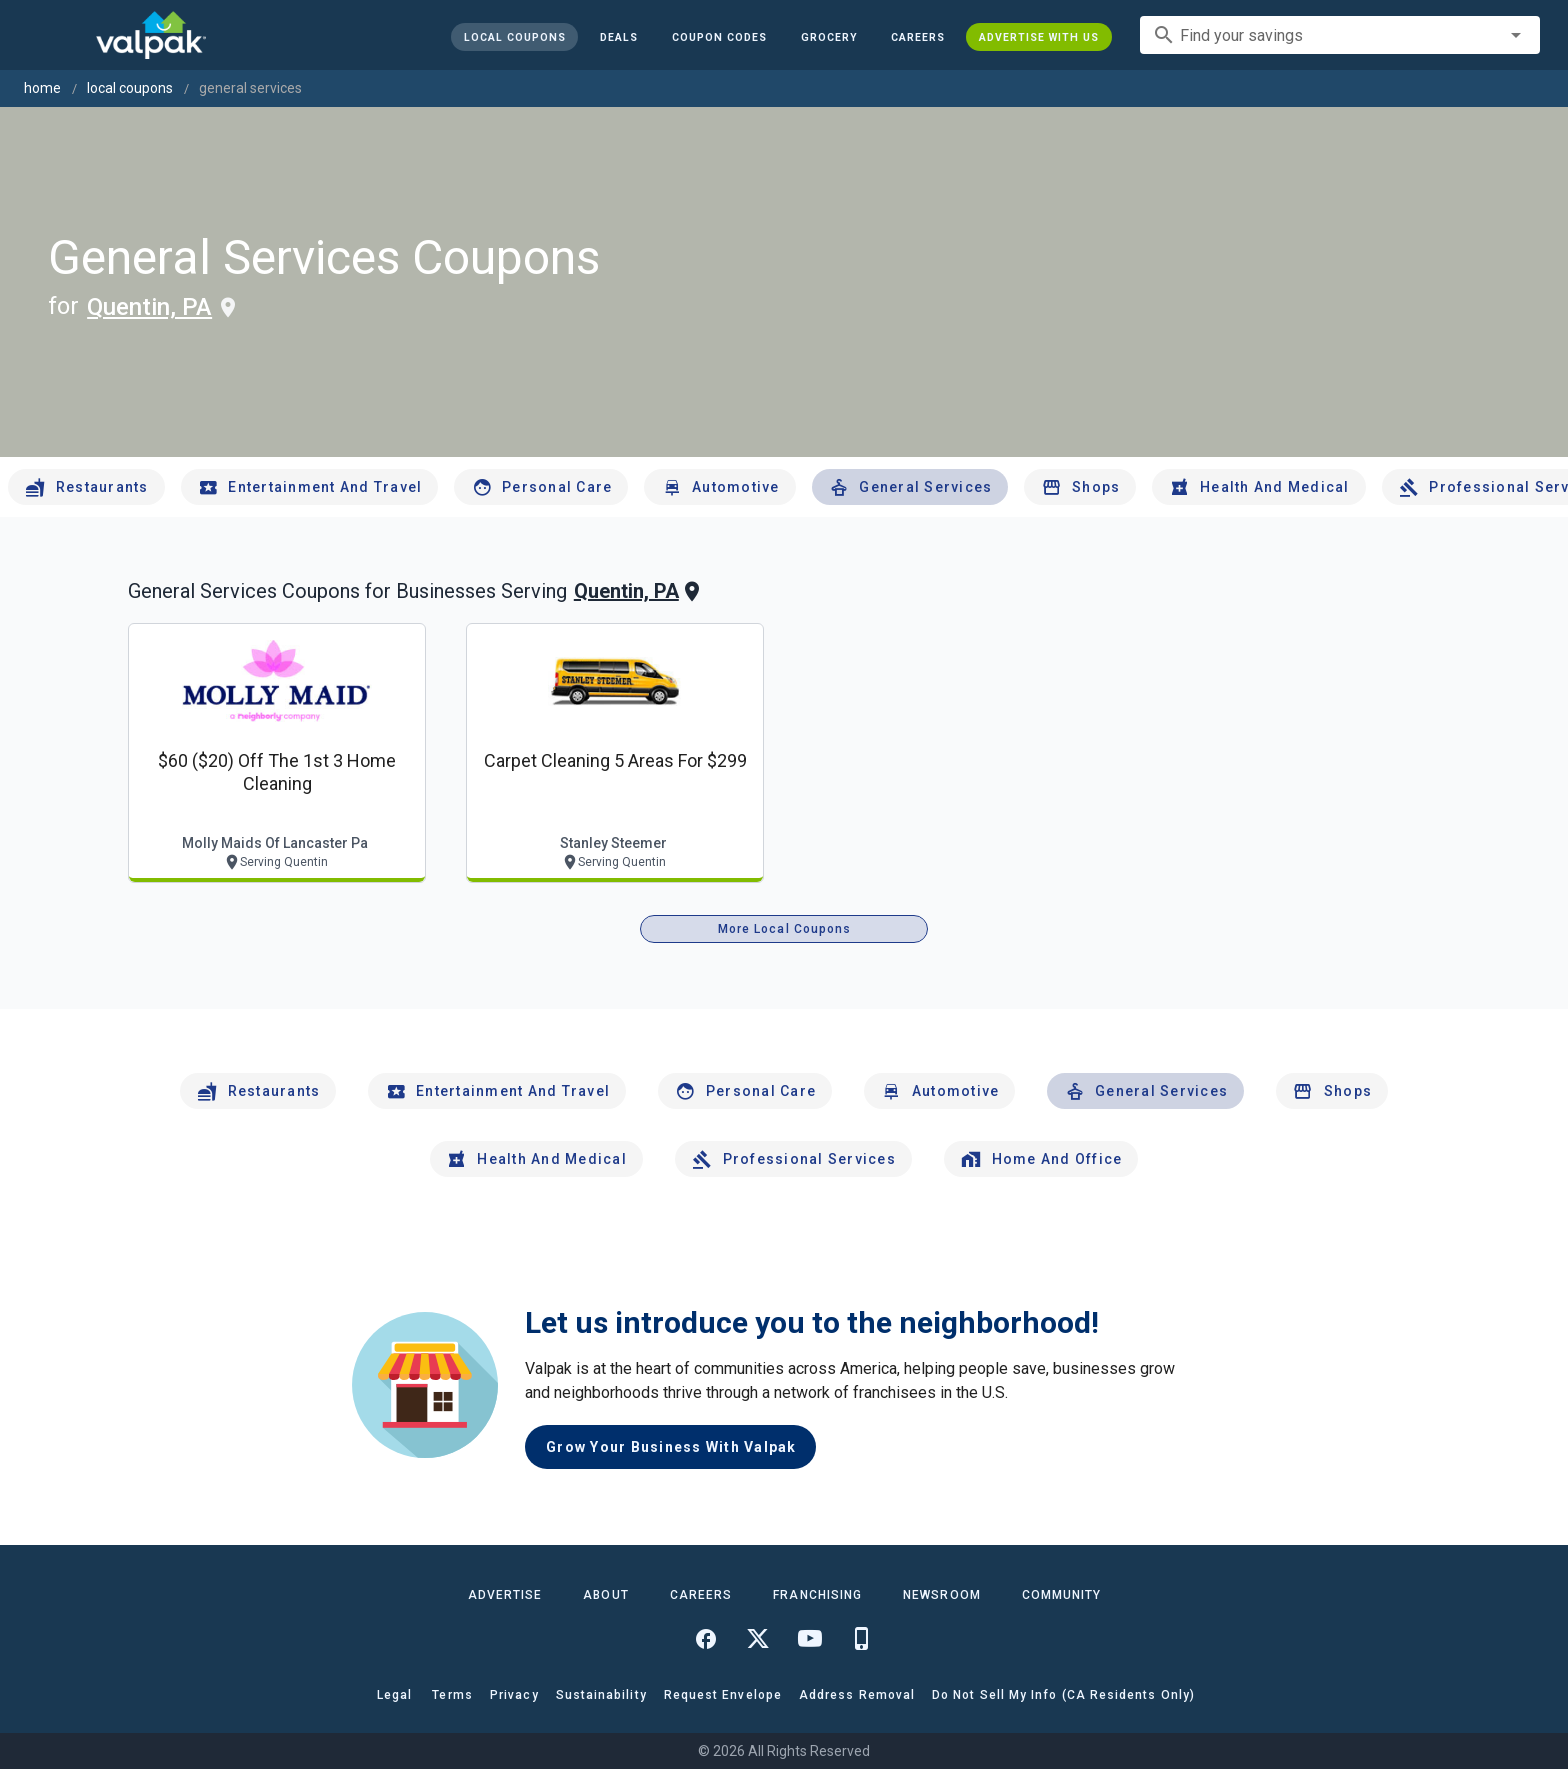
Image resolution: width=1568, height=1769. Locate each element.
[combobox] (1340, 35)
